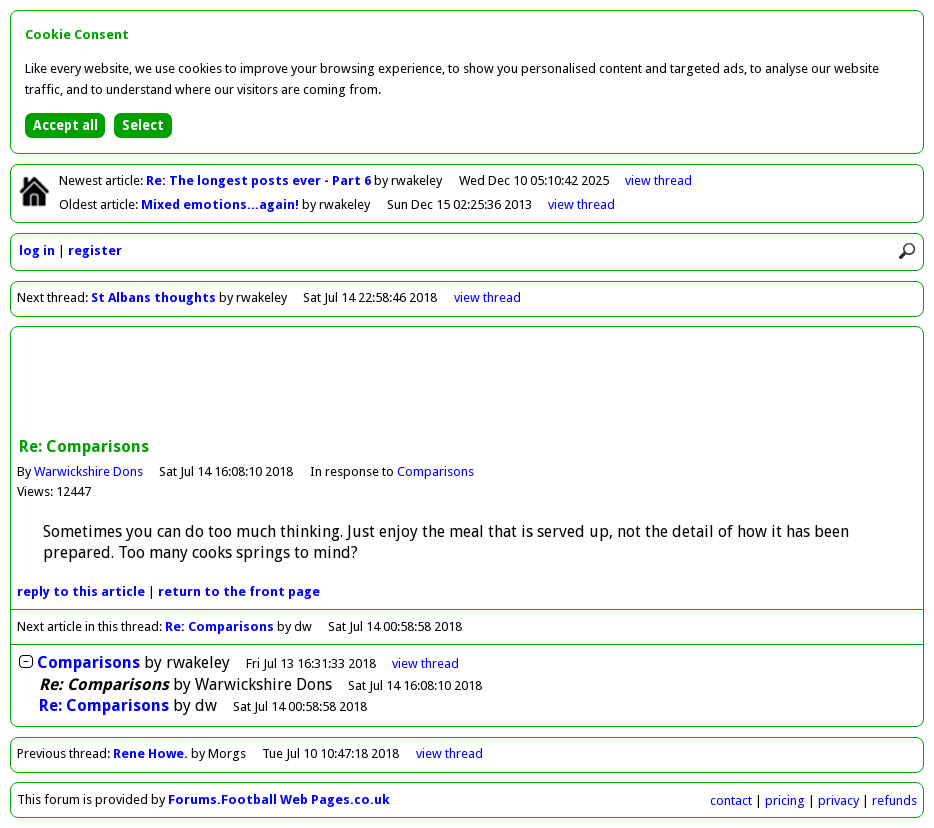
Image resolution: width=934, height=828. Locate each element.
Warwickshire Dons (88, 471)
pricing (785, 800)
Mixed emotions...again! (221, 204)
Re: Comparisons (219, 626)
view (658, 180)
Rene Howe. (150, 753)
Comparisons (435, 471)
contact (731, 800)
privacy (838, 800)
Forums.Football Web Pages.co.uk (279, 799)
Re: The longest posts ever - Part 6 (260, 180)
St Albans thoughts (153, 297)
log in (37, 250)
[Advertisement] (467, 384)
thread (425, 663)
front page (239, 591)
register (95, 250)
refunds (894, 800)
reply (81, 591)
